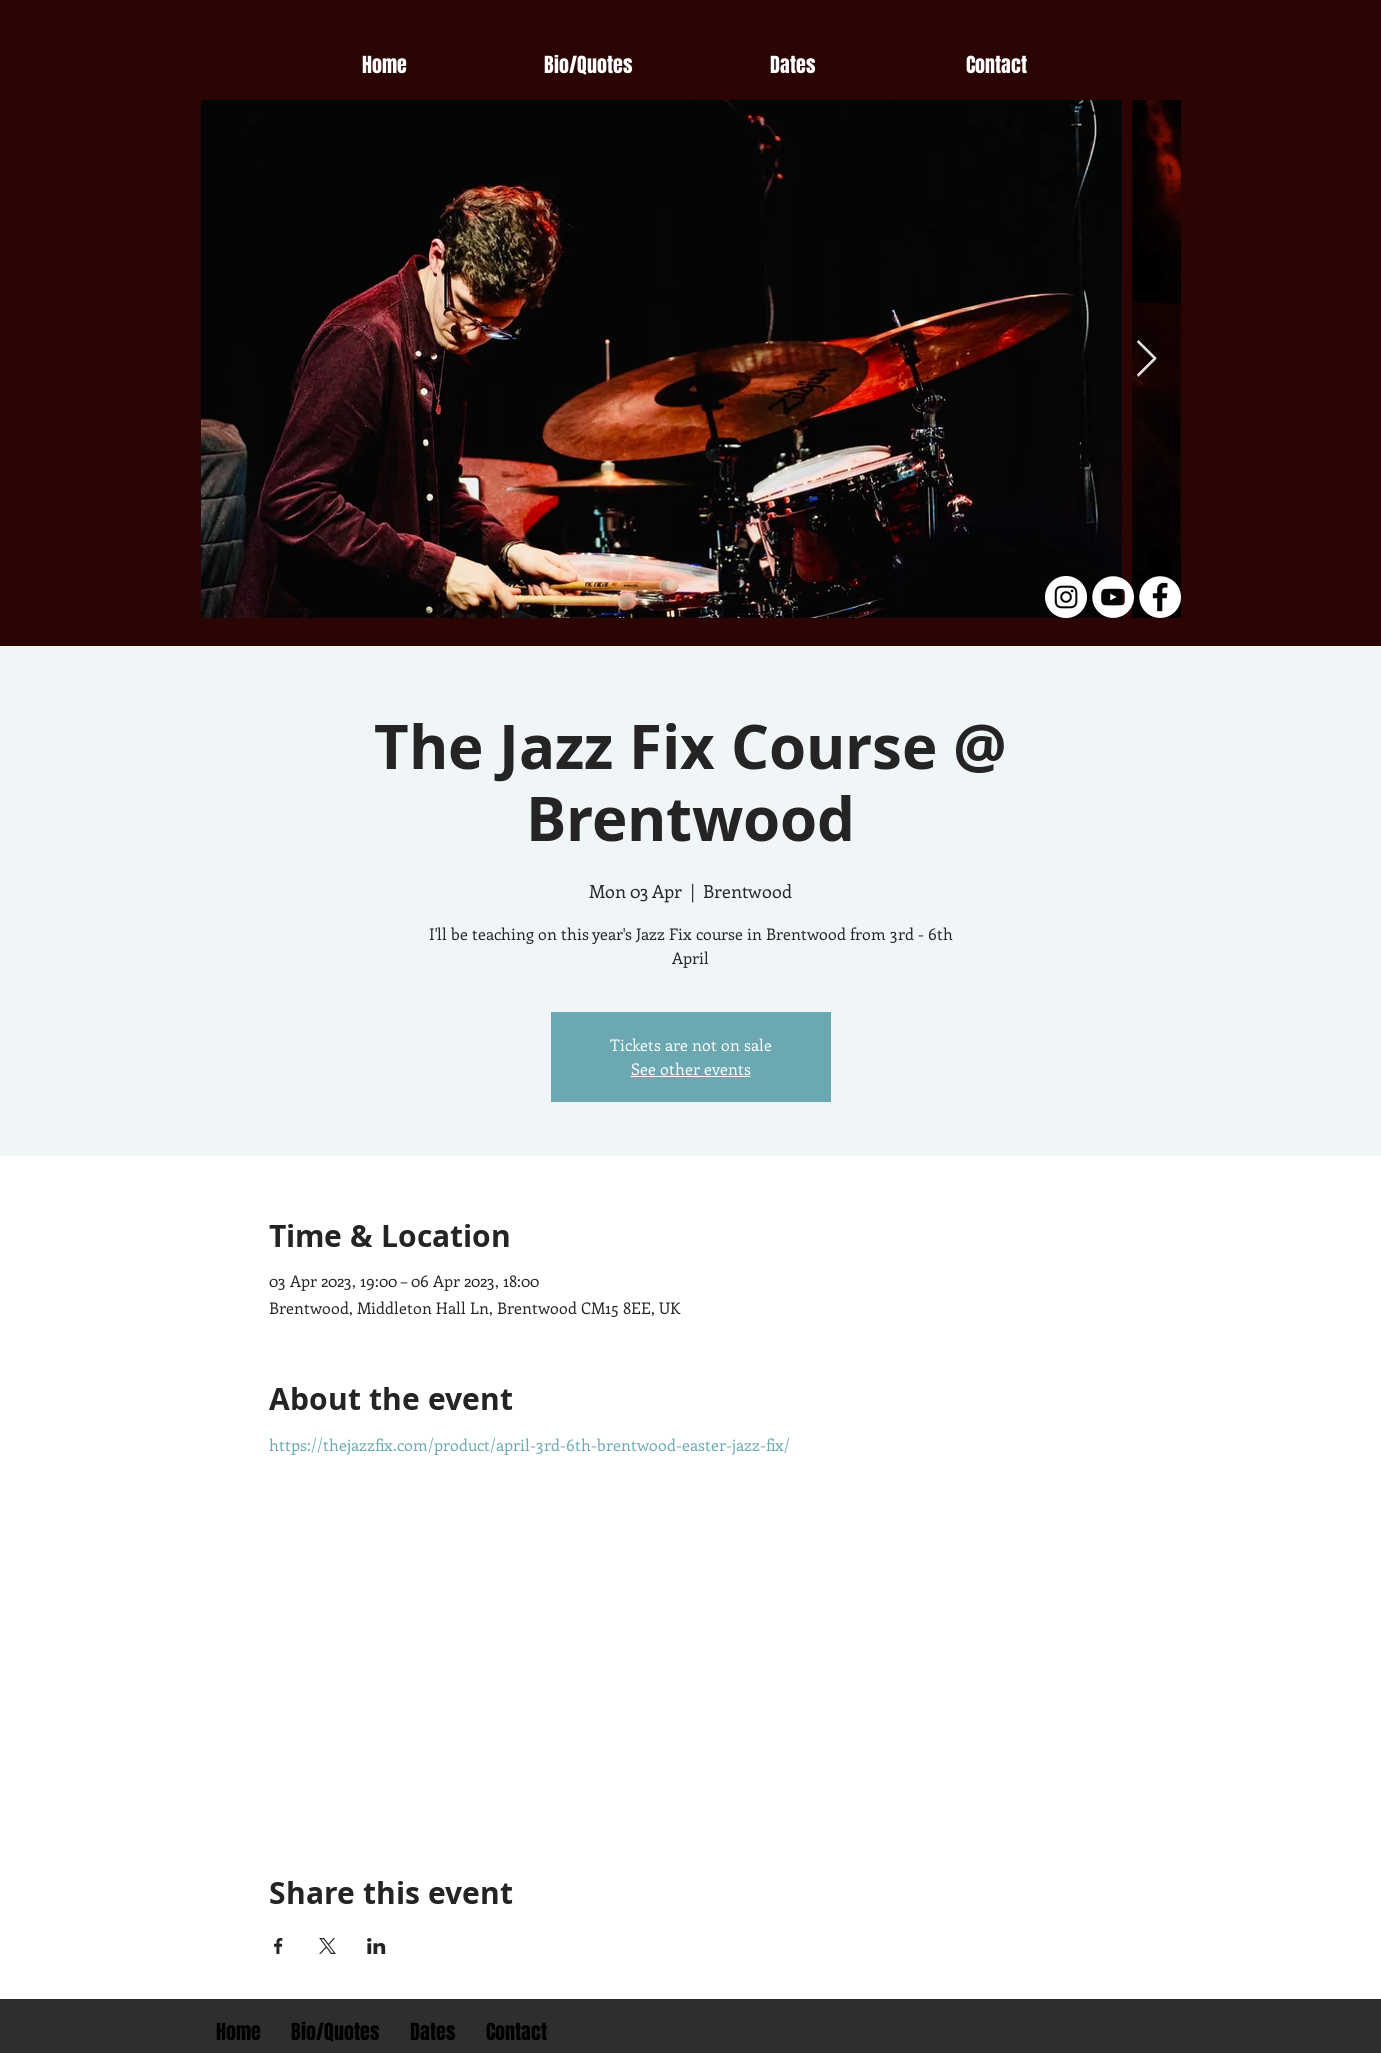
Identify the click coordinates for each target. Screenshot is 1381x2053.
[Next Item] (1146, 359)
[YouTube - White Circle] (1113, 597)
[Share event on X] (327, 1946)
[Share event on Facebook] (278, 1946)
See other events (691, 1068)
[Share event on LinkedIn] (376, 1946)
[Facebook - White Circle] (1160, 597)
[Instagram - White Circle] (1066, 597)
